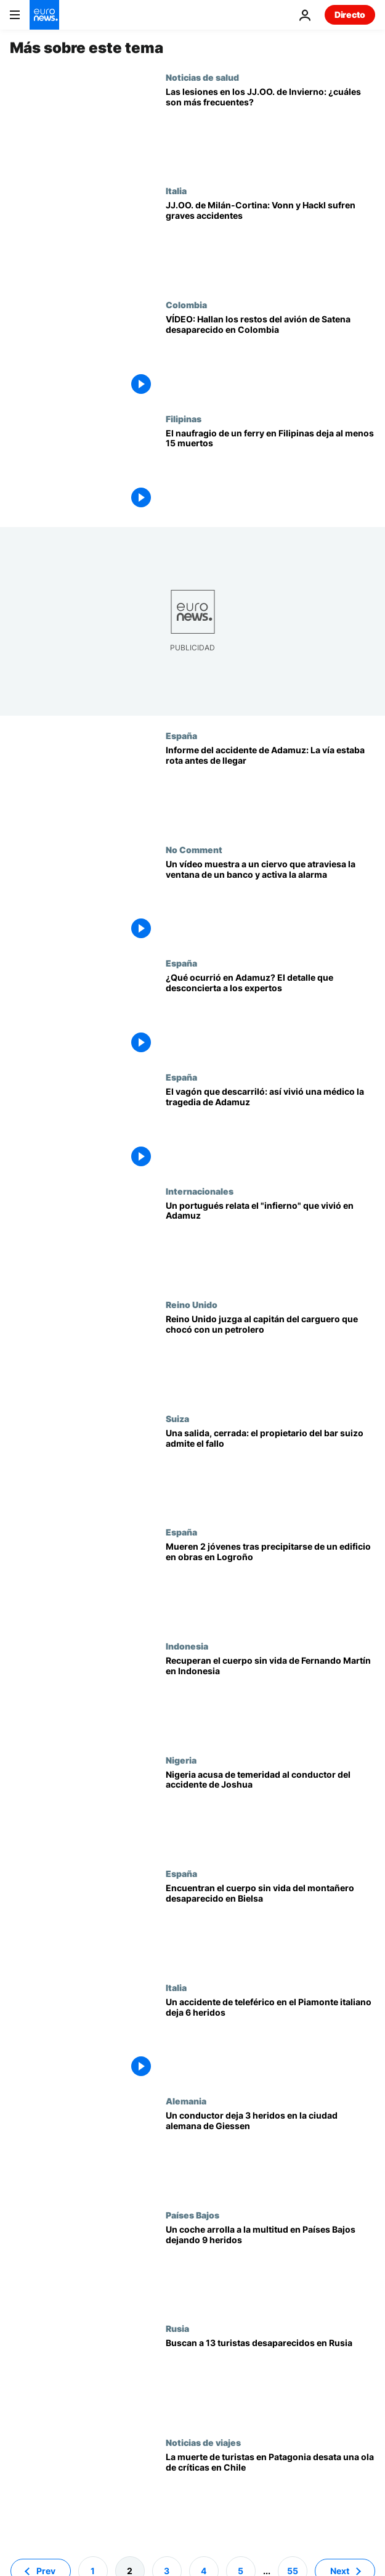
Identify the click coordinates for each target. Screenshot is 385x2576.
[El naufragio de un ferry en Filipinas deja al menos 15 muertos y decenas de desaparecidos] (270, 470)
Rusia (177, 2328)
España (181, 735)
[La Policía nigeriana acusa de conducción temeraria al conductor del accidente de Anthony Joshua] (270, 1812)
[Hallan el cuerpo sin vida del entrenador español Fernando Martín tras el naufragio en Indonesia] (270, 1698)
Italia (176, 190)
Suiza (177, 1418)
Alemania (186, 2101)
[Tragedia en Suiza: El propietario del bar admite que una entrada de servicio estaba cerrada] (270, 1470)
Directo (349, 14)
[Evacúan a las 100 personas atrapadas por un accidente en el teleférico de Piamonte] (270, 2039)
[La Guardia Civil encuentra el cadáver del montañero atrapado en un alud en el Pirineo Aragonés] (270, 1925)
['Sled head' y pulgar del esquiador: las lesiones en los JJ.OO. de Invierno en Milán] (270, 129)
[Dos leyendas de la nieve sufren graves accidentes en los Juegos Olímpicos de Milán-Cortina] (270, 242)
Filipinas (183, 418)
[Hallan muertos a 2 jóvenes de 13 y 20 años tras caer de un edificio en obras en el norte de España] (270, 1584)
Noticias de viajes (203, 2442)
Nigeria (181, 1760)
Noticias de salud (202, 77)
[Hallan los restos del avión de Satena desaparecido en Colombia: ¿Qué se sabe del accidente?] (270, 356)
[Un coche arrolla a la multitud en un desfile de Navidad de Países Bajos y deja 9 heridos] (270, 2267)
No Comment (194, 849)
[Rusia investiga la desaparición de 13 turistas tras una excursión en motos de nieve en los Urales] (270, 2380)
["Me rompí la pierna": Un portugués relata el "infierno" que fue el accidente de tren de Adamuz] (270, 1243)
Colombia (186, 304)
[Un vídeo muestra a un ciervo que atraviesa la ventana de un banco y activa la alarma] (270, 901)
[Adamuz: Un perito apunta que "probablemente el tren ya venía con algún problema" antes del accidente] (270, 1015)
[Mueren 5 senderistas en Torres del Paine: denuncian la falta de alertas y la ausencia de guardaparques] (270, 2494)
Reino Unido (191, 1304)
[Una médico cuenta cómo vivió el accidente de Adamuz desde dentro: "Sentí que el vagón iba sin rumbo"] (270, 1129)
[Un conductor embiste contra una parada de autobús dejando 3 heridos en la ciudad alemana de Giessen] (270, 2153)
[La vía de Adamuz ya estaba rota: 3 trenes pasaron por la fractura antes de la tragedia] (270, 787)
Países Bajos (192, 2215)
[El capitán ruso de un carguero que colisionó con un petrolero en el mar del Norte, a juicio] (270, 1356)
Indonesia (187, 1646)
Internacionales (199, 1191)
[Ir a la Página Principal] (44, 15)
